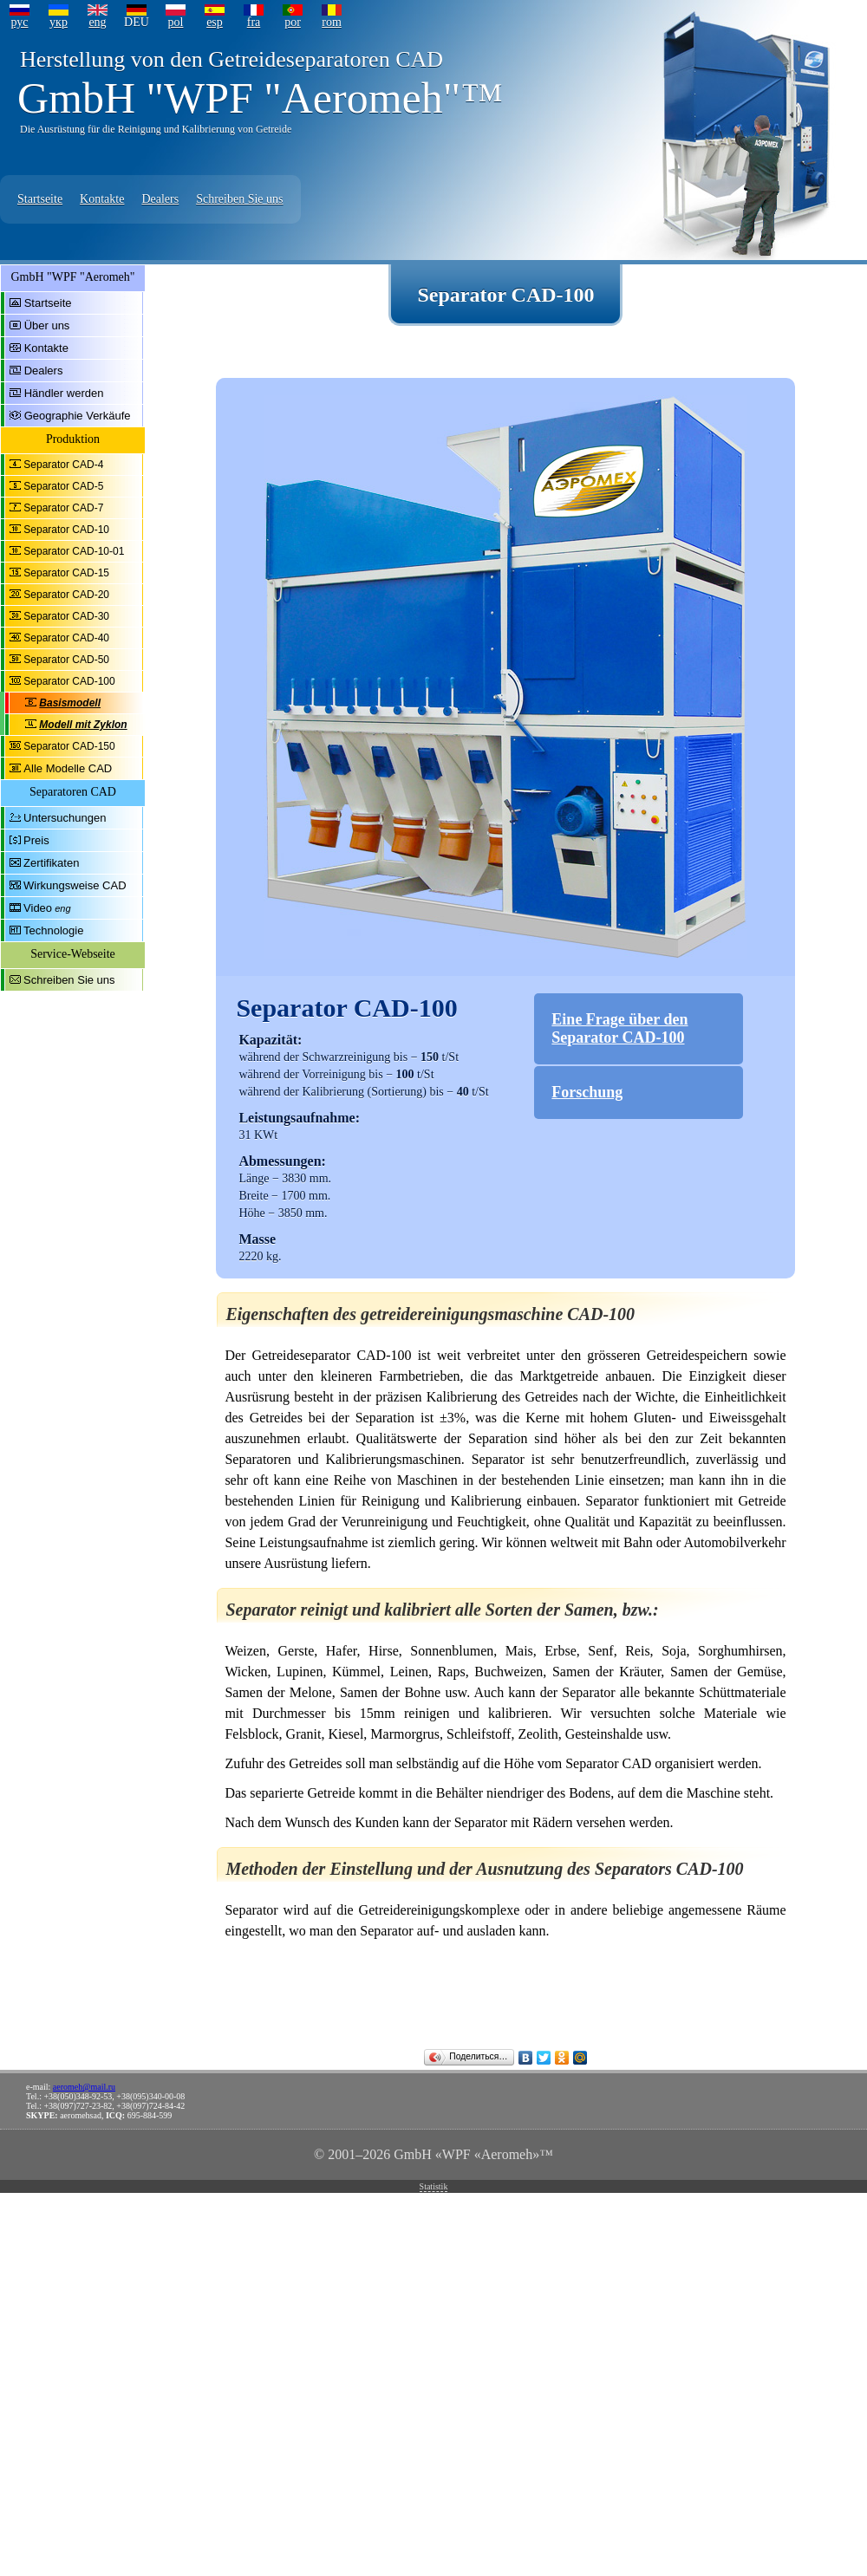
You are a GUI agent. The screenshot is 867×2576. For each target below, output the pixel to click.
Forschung (587, 1092)
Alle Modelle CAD (67, 768)
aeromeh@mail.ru (84, 2086)
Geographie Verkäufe (77, 415)
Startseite (39, 198)
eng (97, 22)
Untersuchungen (64, 817)
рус (19, 22)
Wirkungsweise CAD (74, 885)
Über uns (47, 325)
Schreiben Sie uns (239, 198)
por (292, 22)
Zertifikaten (51, 862)
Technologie (53, 930)
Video (37, 907)
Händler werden (64, 393)
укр (58, 22)
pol (176, 22)
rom (332, 22)
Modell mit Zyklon (83, 725)
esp (214, 22)
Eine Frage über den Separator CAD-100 (619, 1028)
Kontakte (102, 198)
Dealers (160, 198)
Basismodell (70, 703)
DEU (136, 22)
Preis (36, 840)
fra (254, 22)
